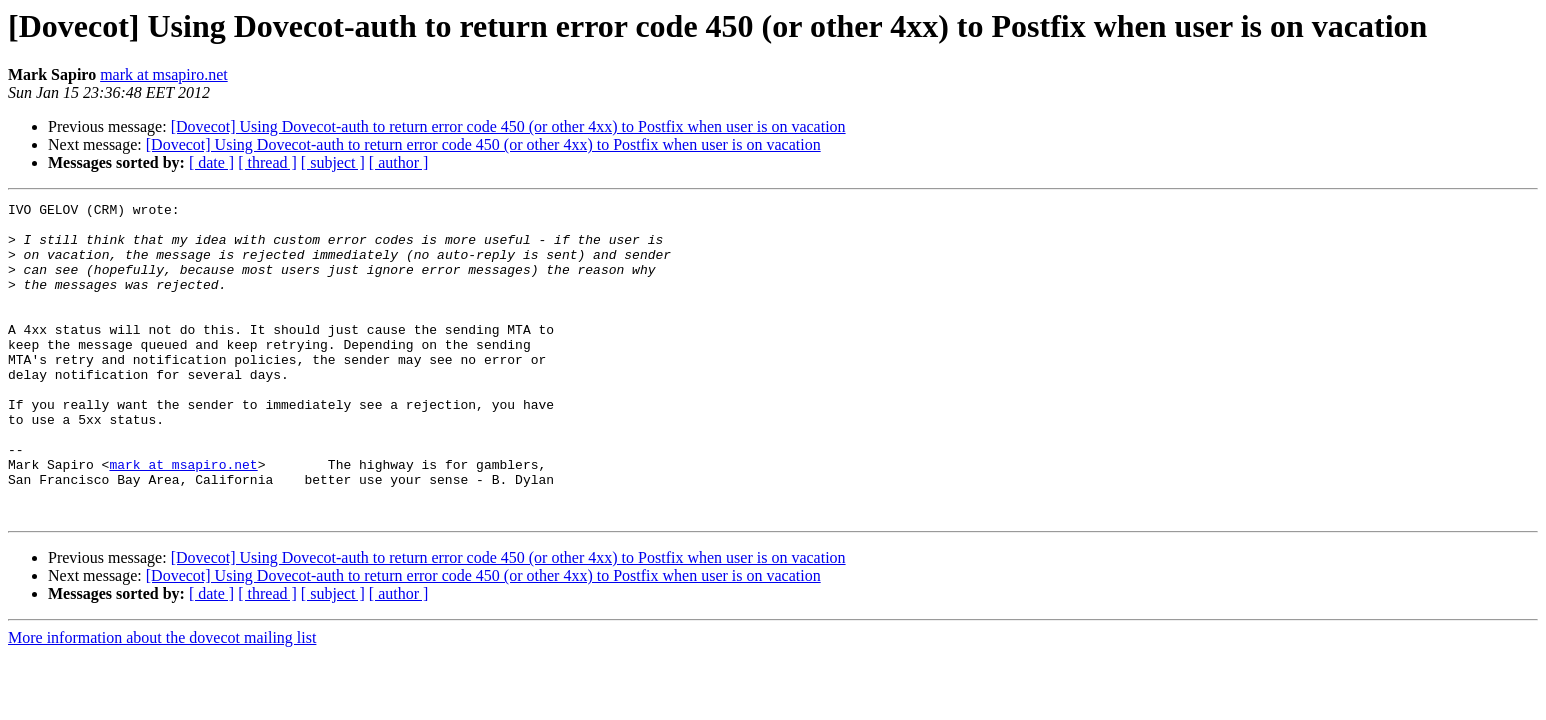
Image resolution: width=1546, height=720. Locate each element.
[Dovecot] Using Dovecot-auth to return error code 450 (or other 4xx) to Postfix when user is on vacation (508, 126)
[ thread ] (267, 162)
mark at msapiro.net (164, 74)
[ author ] (399, 162)
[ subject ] (333, 162)
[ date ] (211, 162)
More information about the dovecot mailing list (162, 700)
